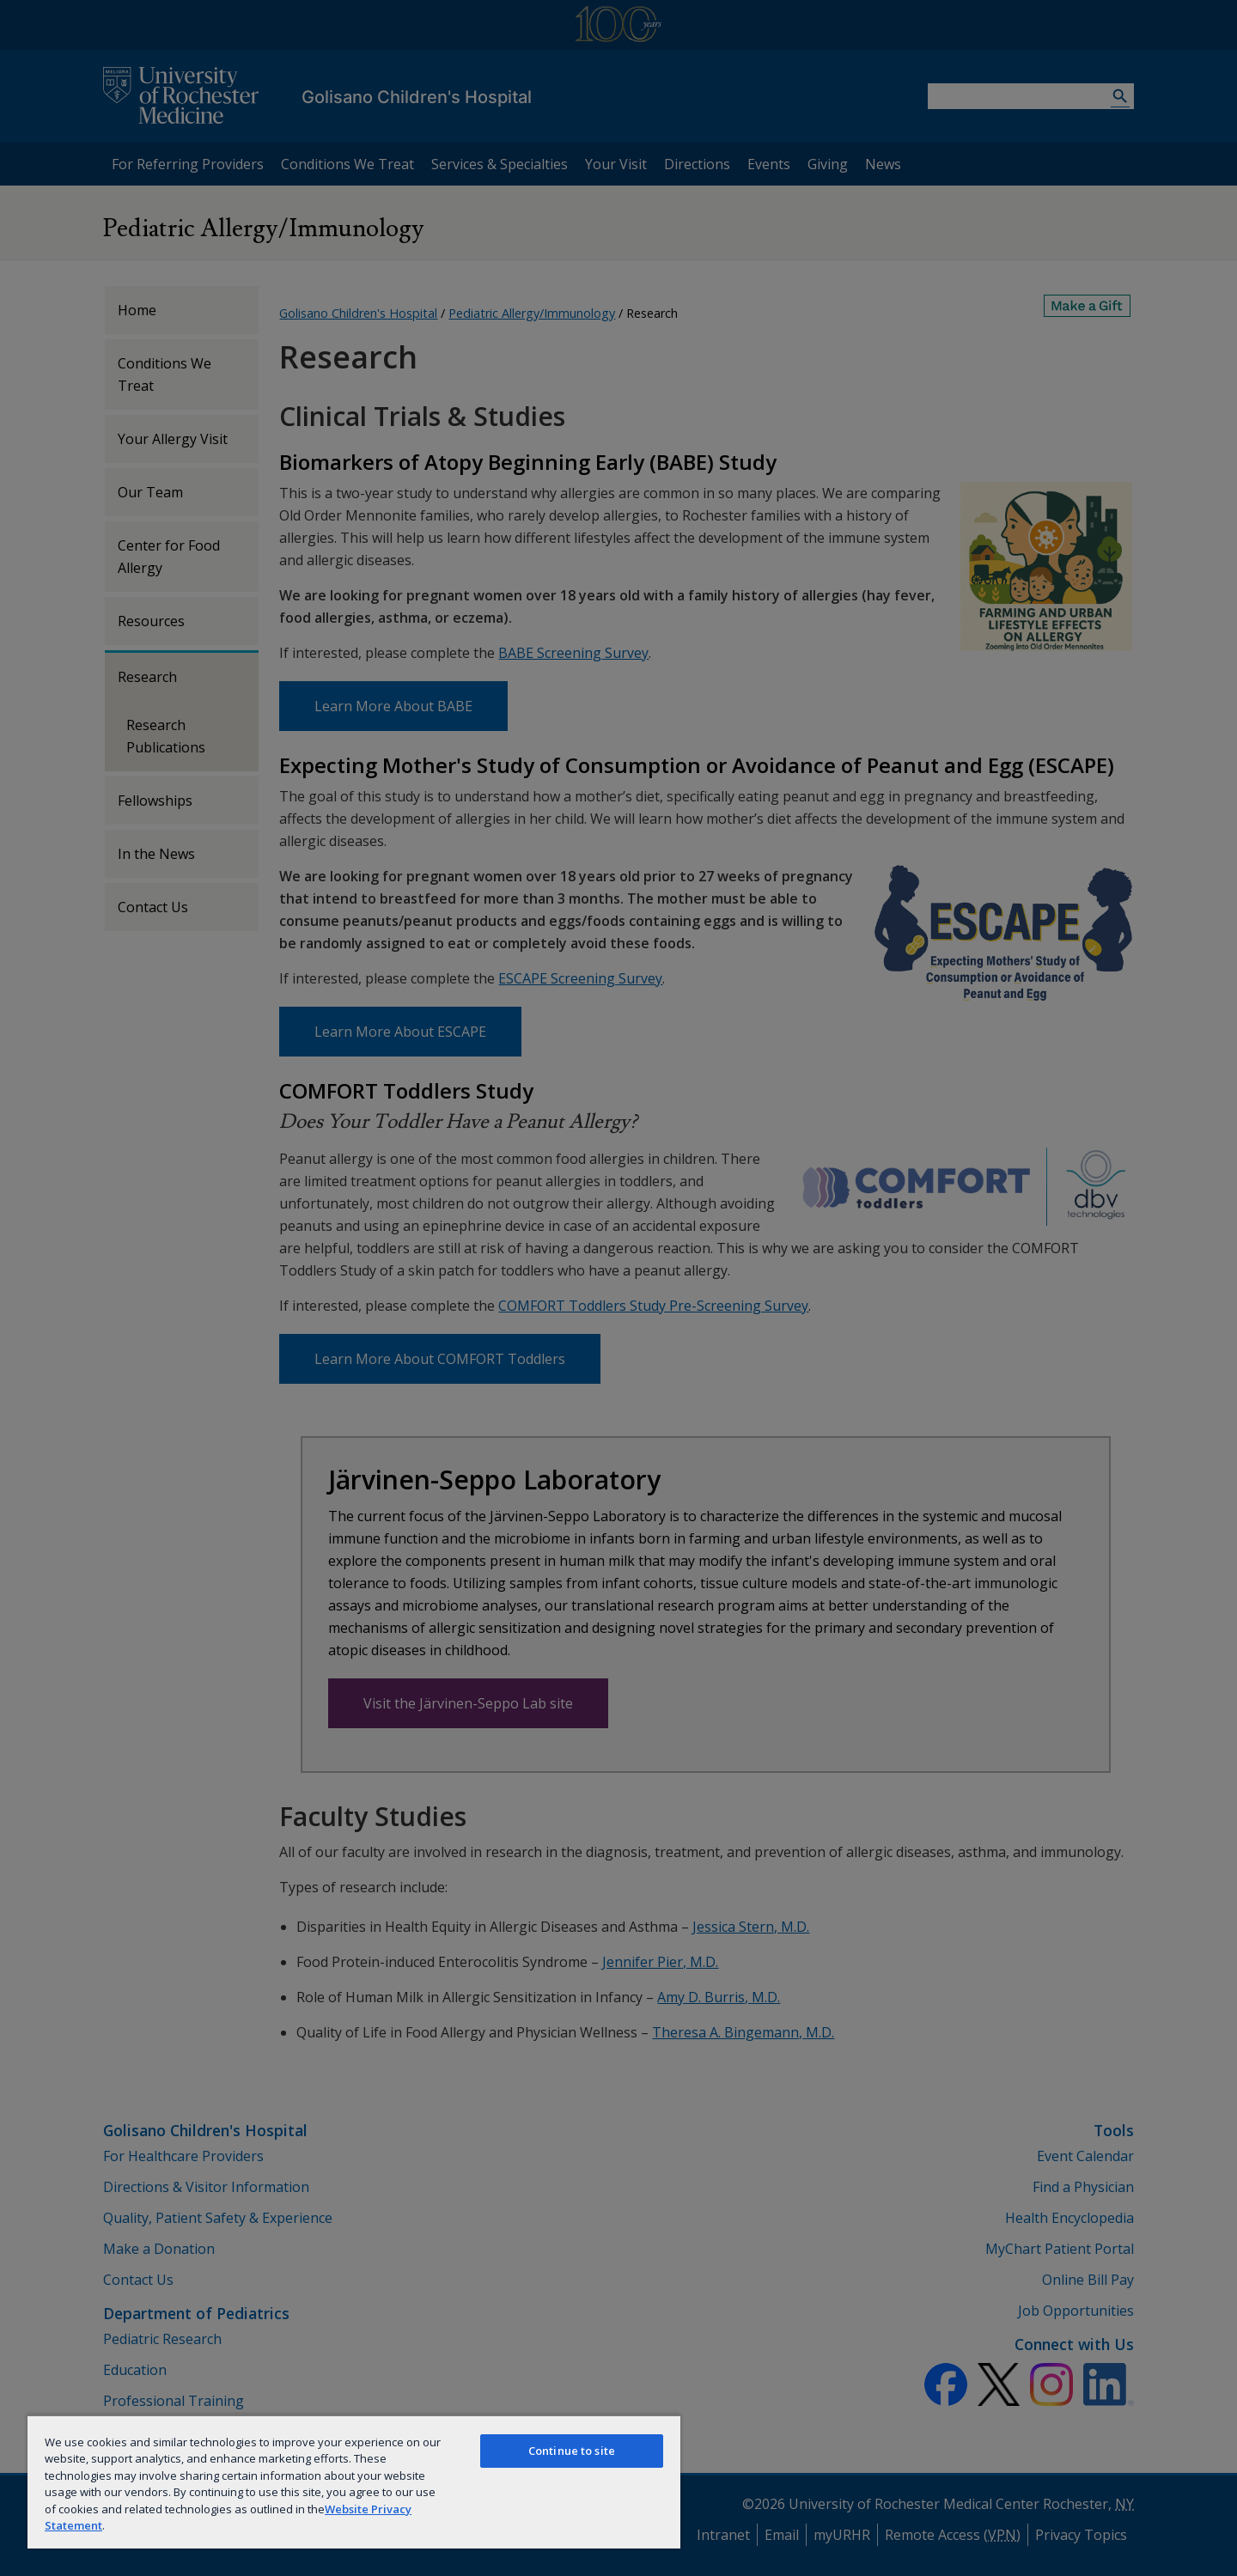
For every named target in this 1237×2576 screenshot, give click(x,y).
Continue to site (571, 2450)
